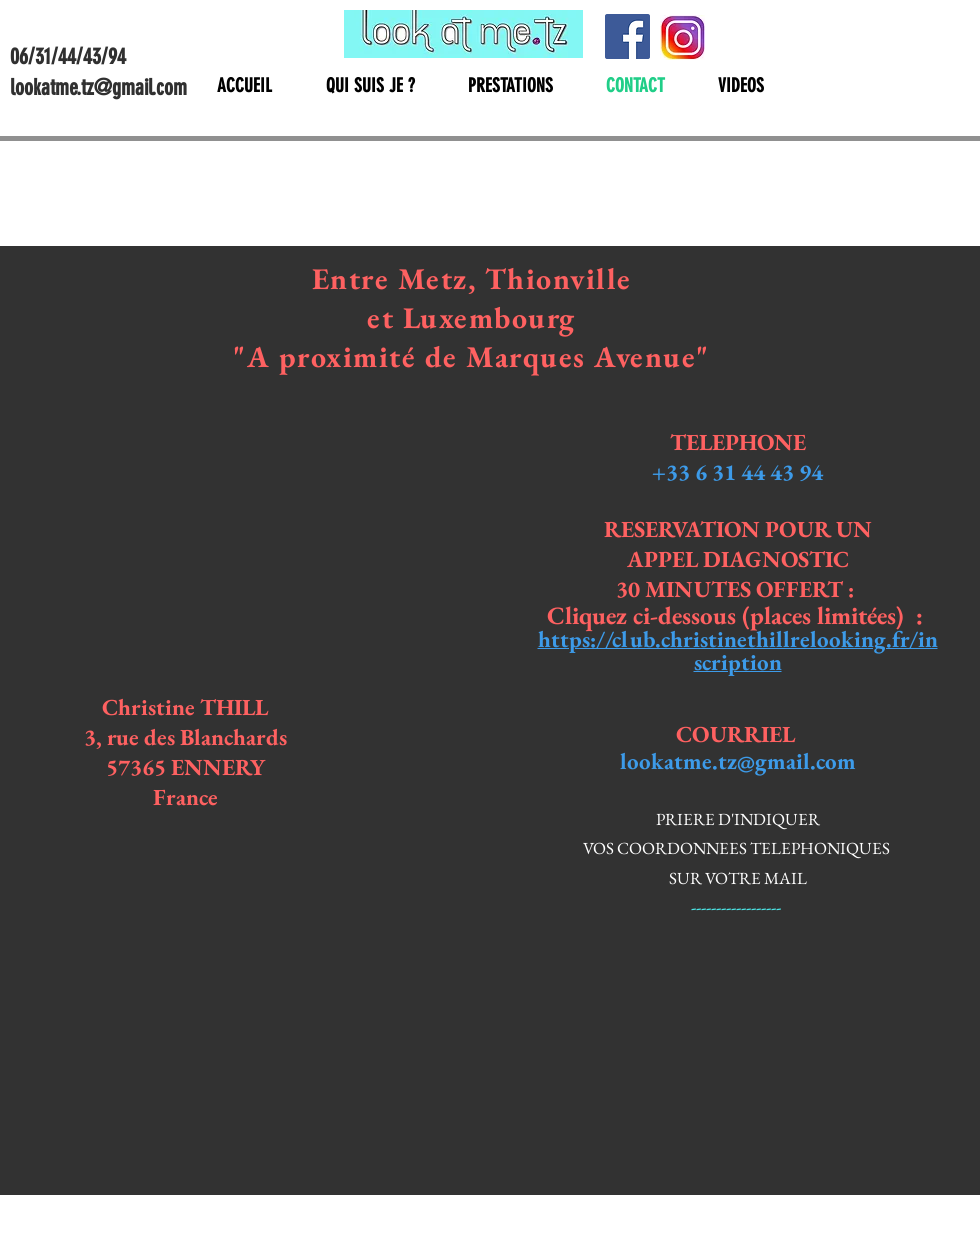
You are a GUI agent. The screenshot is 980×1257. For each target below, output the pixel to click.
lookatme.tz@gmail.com (738, 761)
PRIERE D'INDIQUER (738, 819)
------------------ (738, 907)
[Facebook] (627, 36)
